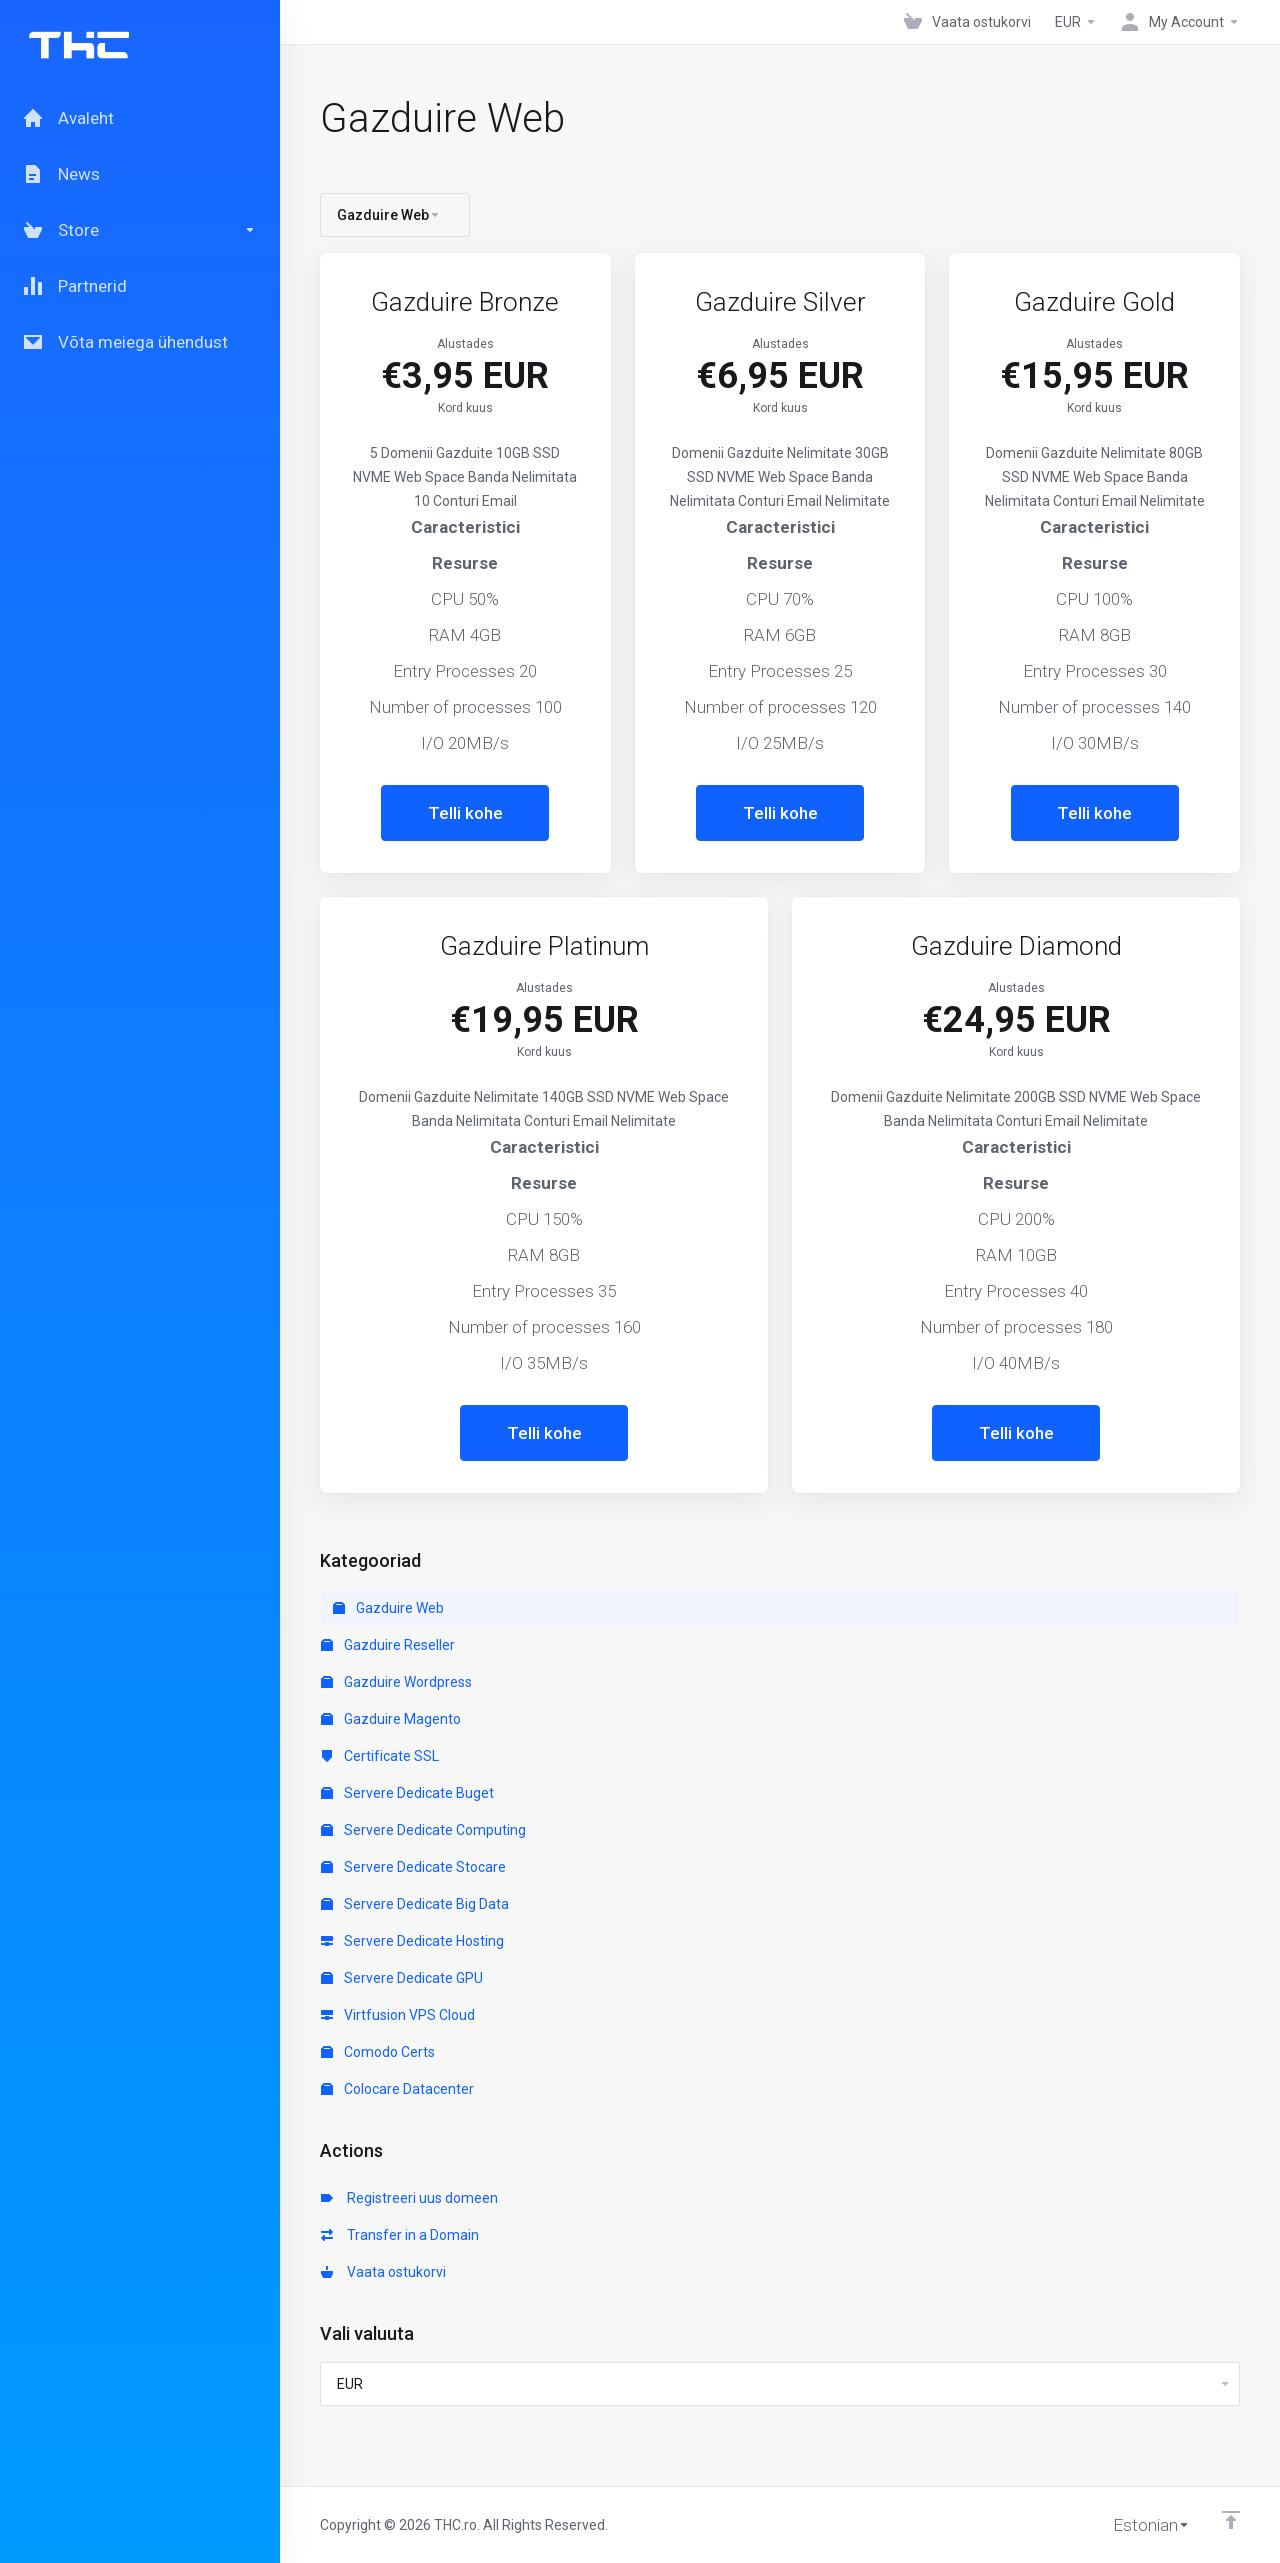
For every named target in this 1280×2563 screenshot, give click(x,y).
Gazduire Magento (391, 1719)
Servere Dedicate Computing (423, 1830)
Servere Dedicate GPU (402, 1978)
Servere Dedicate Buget (407, 1793)
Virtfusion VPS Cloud (398, 2015)
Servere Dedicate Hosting (412, 1941)
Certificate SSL (380, 1756)
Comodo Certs (378, 2052)
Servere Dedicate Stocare (413, 1867)
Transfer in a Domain (400, 2235)
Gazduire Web (388, 1608)
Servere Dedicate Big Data (415, 1904)
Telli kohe (465, 813)
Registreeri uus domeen (409, 2198)
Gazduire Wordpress (396, 1682)
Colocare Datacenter (397, 2089)
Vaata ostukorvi (383, 2272)
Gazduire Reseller (388, 1645)
